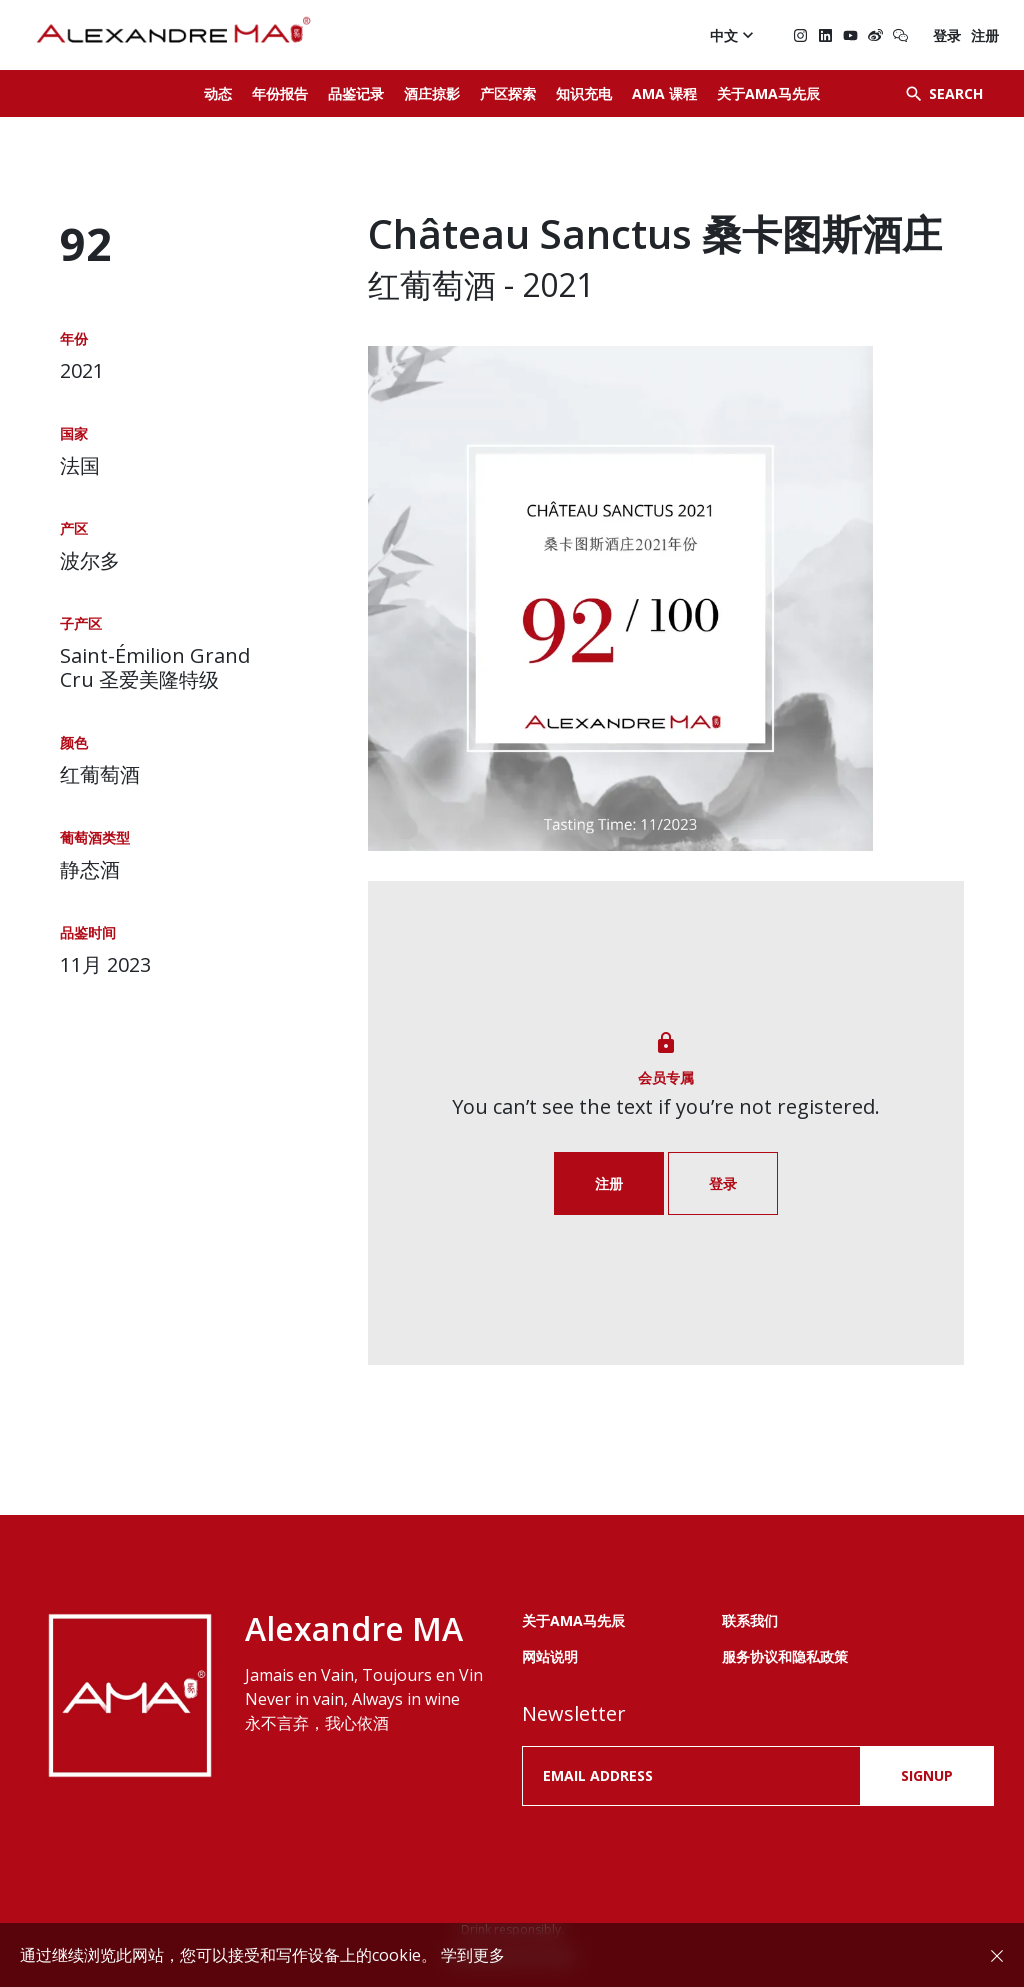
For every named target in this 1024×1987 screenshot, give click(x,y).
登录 (947, 35)
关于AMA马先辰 (768, 93)
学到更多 (473, 1955)
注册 (985, 35)
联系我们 (750, 1620)
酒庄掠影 (432, 93)
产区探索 (508, 93)
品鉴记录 (356, 93)
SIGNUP (927, 1775)
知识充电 (584, 93)
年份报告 (280, 93)
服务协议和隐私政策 (785, 1656)
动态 (218, 93)
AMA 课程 (664, 93)
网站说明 (550, 1656)
